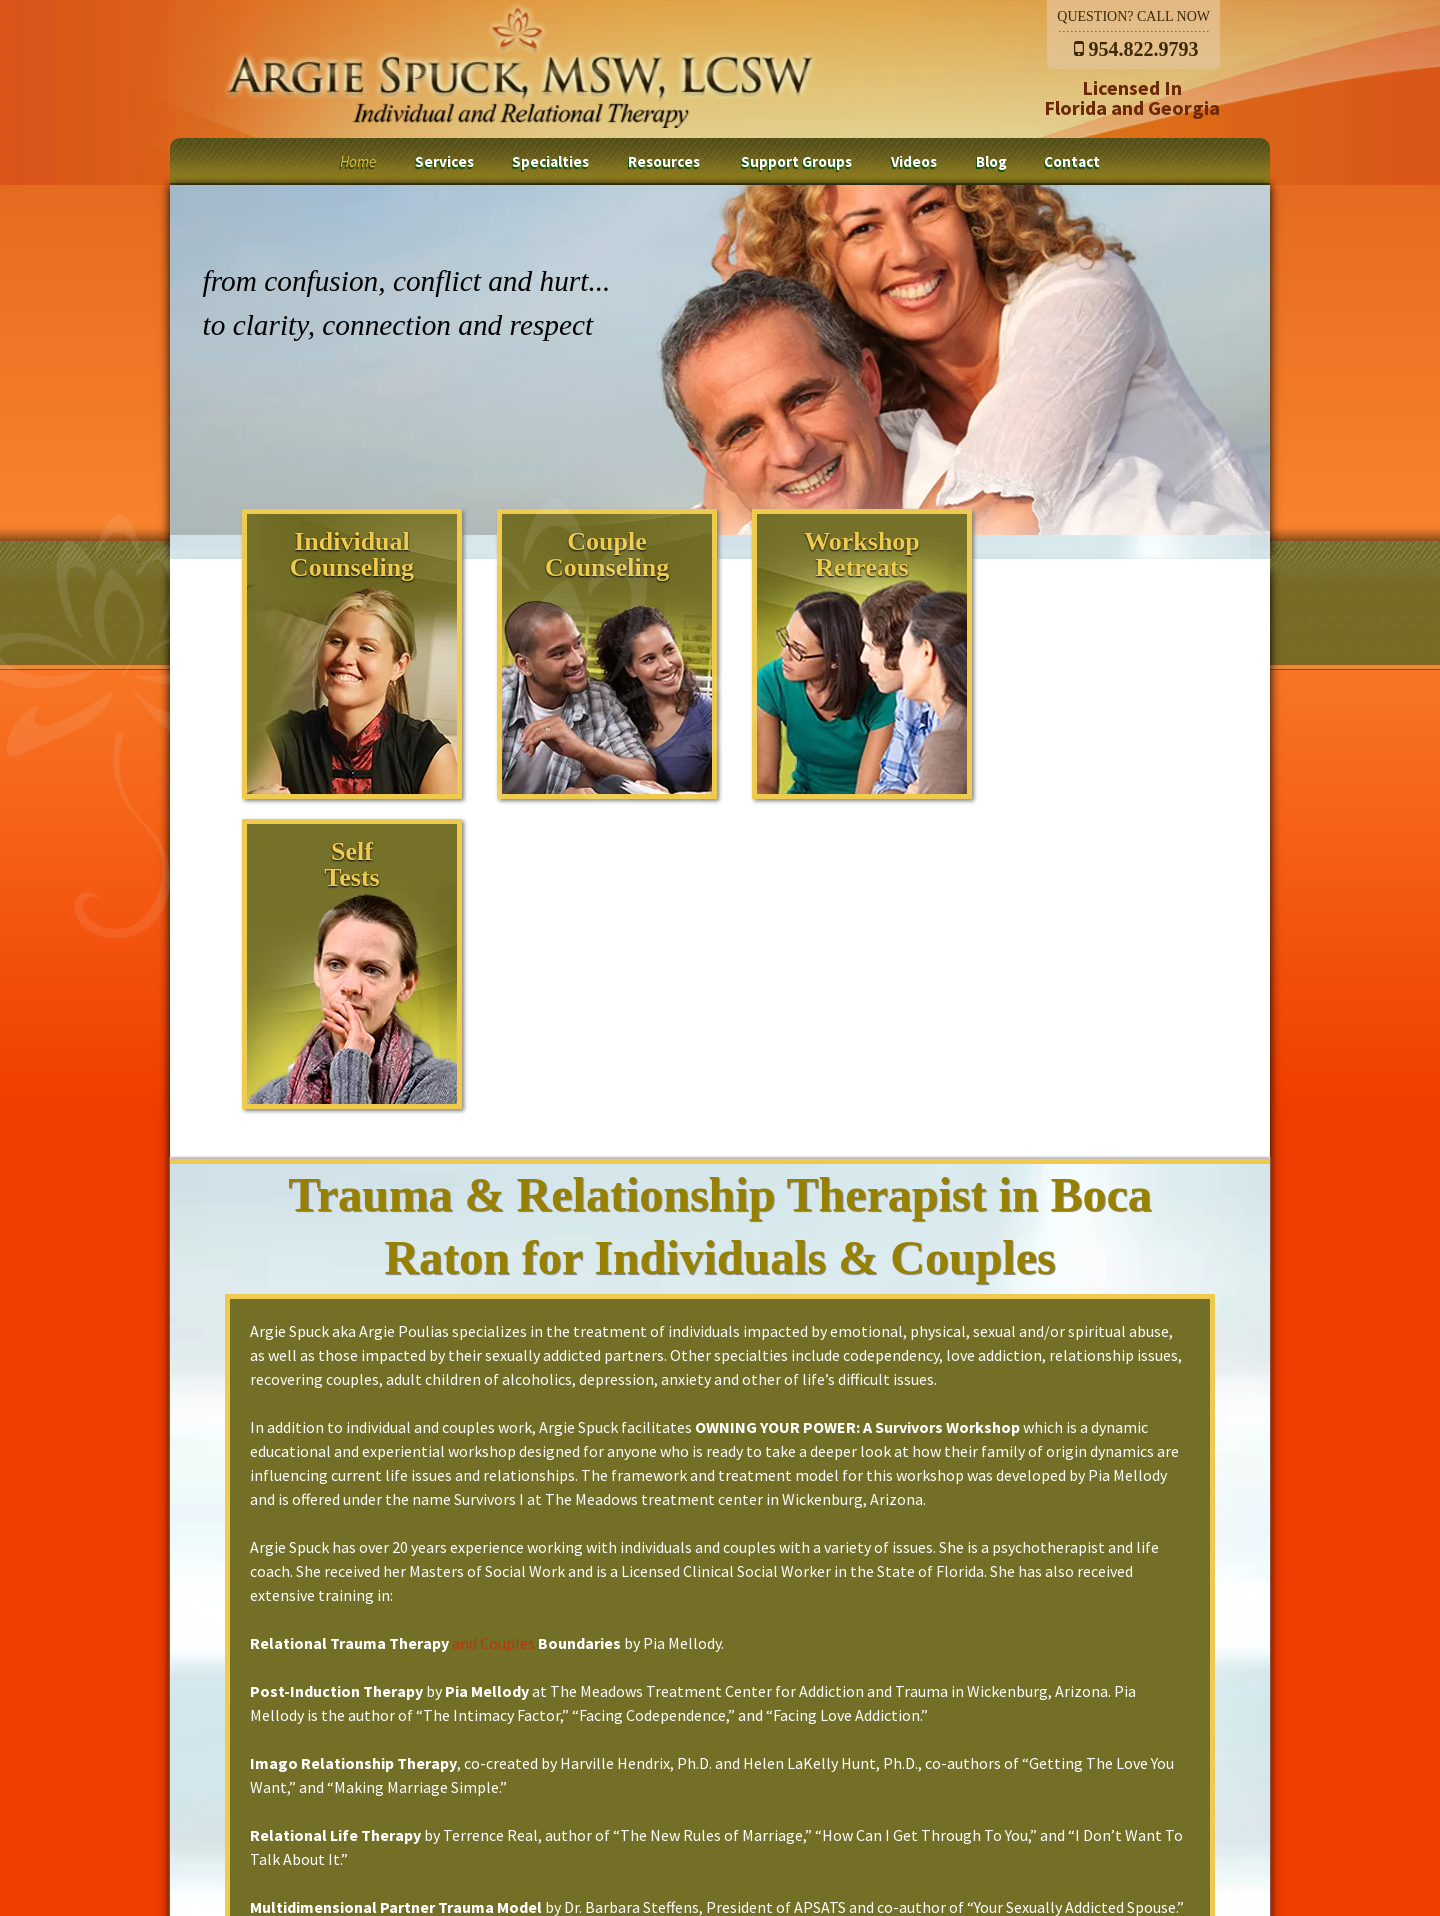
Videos (914, 161)
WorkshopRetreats (836, 554)
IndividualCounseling (350, 554)
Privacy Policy (1094, 1806)
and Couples (492, 1333)
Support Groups (796, 161)
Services (444, 161)
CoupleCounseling (593, 554)
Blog (991, 161)
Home (358, 161)
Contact (1072, 161)
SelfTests (1078, 554)
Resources (664, 161)
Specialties (550, 161)
